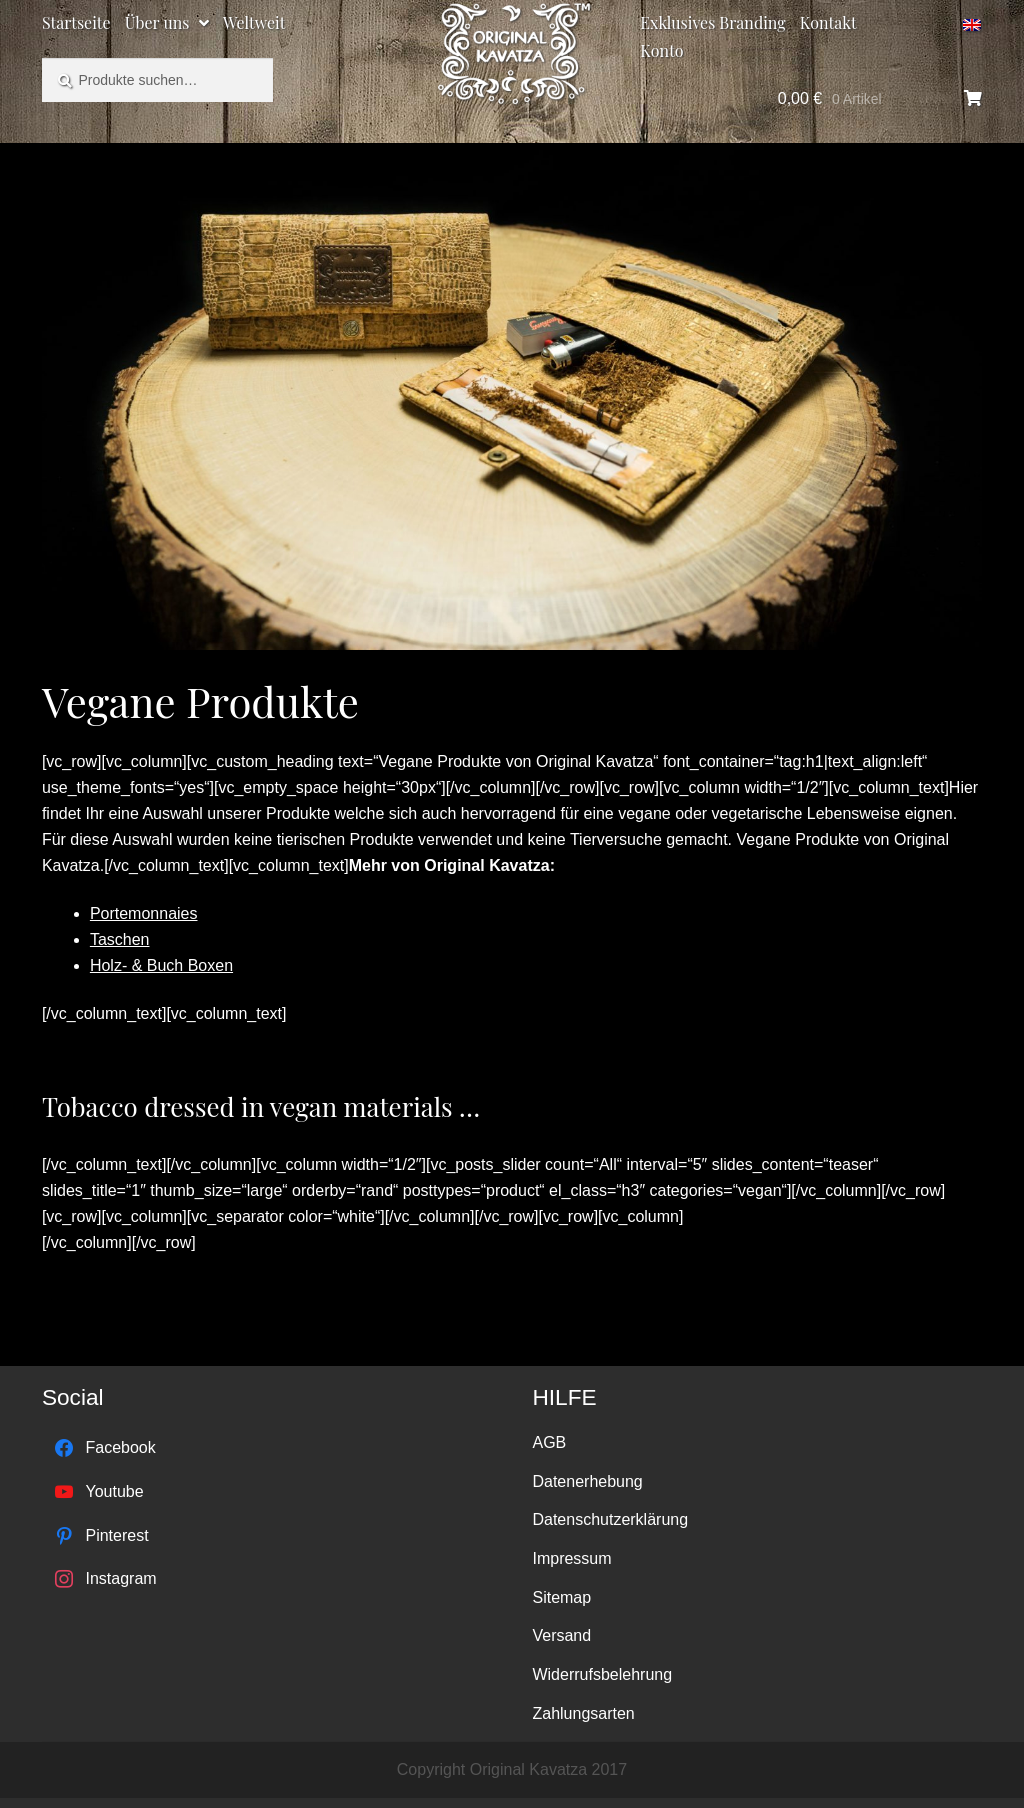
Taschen (120, 939)
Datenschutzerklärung (610, 1519)
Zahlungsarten (583, 1713)
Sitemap (561, 1597)
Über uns (157, 22)
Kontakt (828, 22)
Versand (561, 1635)
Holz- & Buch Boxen (161, 965)
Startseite (76, 22)
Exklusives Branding (712, 22)
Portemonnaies (144, 913)
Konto (661, 50)
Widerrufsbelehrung (602, 1674)
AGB (549, 1442)
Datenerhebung (587, 1481)
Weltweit (254, 22)
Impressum (571, 1558)
